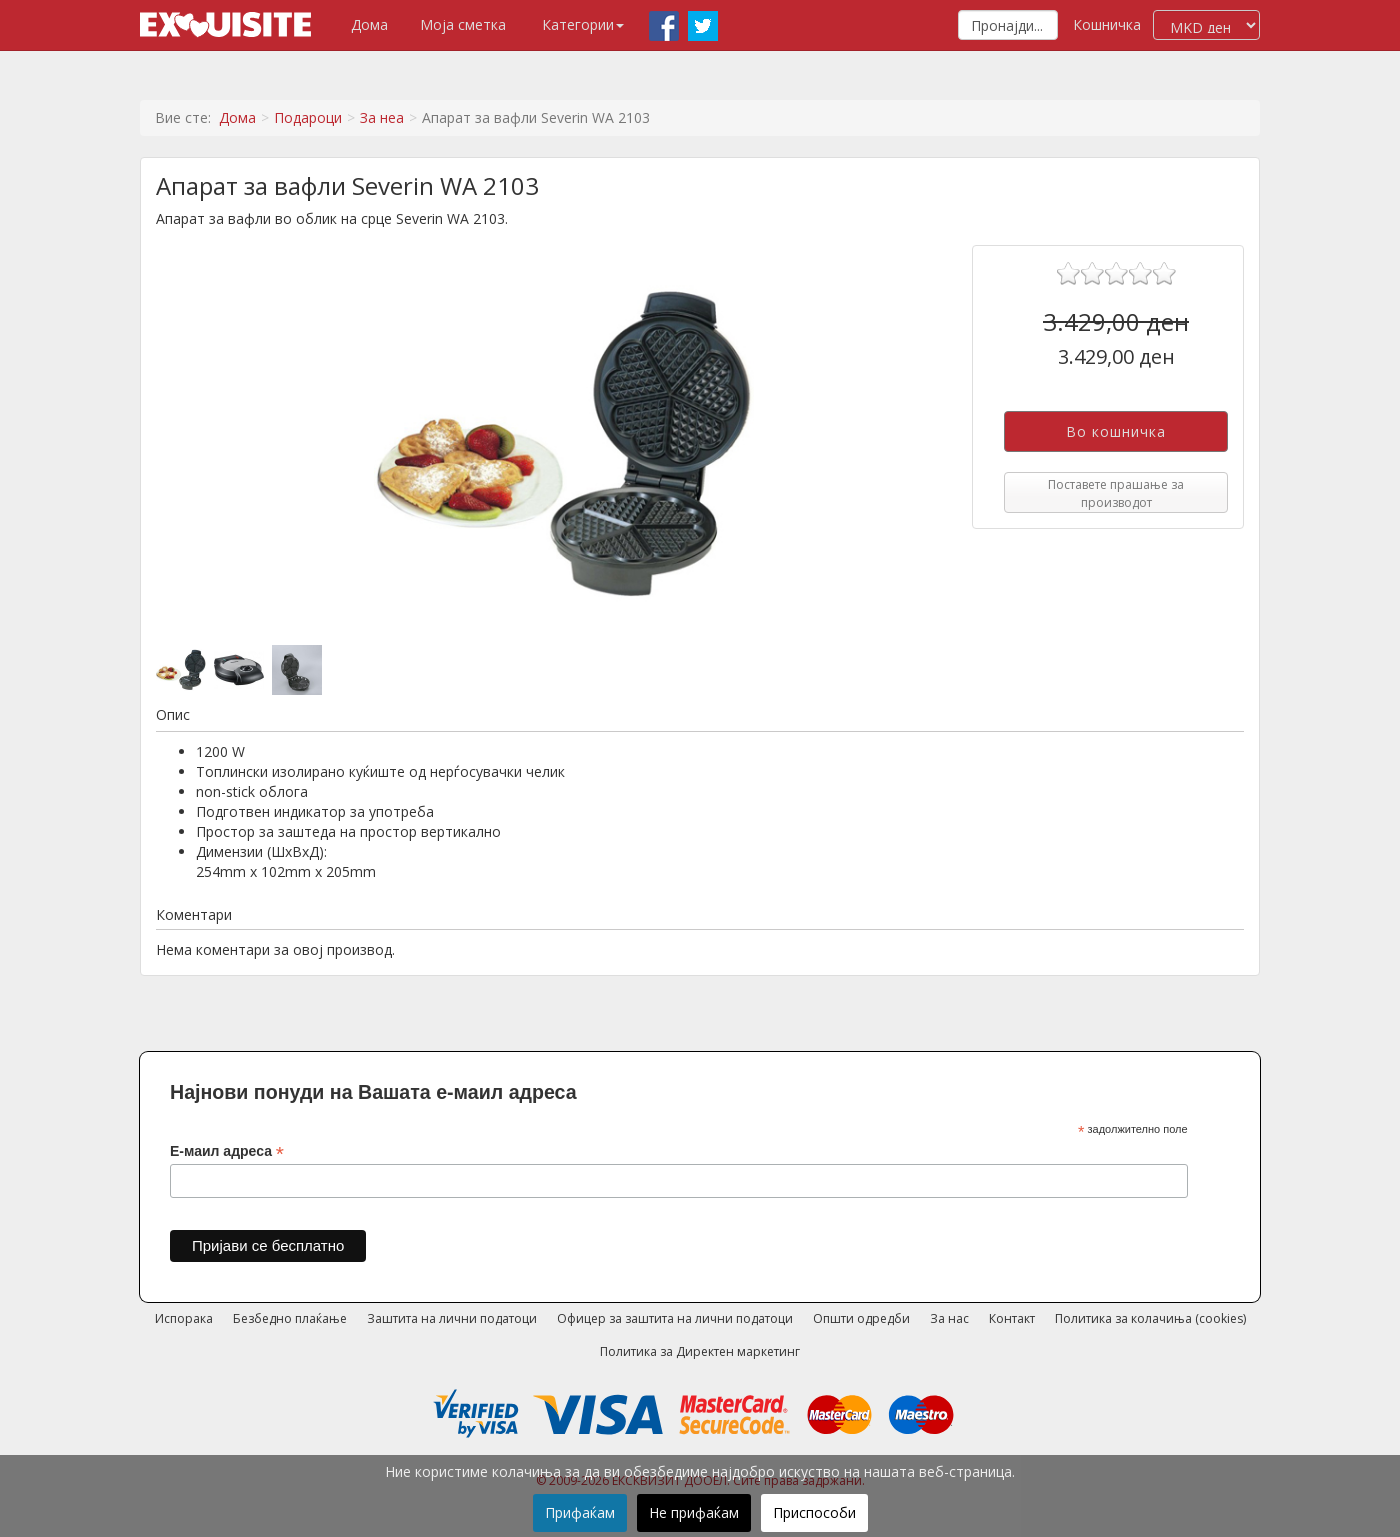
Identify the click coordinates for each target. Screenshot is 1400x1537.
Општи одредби (861, 1318)
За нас (949, 1318)
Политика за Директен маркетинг (700, 1351)
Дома (369, 24)
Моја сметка (463, 24)
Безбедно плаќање (290, 1318)
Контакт (1012, 1318)
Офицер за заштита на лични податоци (675, 1318)
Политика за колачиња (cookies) (1150, 1318)
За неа (382, 117)
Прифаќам (580, 1512)
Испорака (184, 1318)
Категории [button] (583, 24)
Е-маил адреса (227, 1151)
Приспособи (814, 1512)
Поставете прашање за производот (1116, 493)
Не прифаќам (694, 1512)
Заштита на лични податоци (452, 1318)
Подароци (308, 117)
